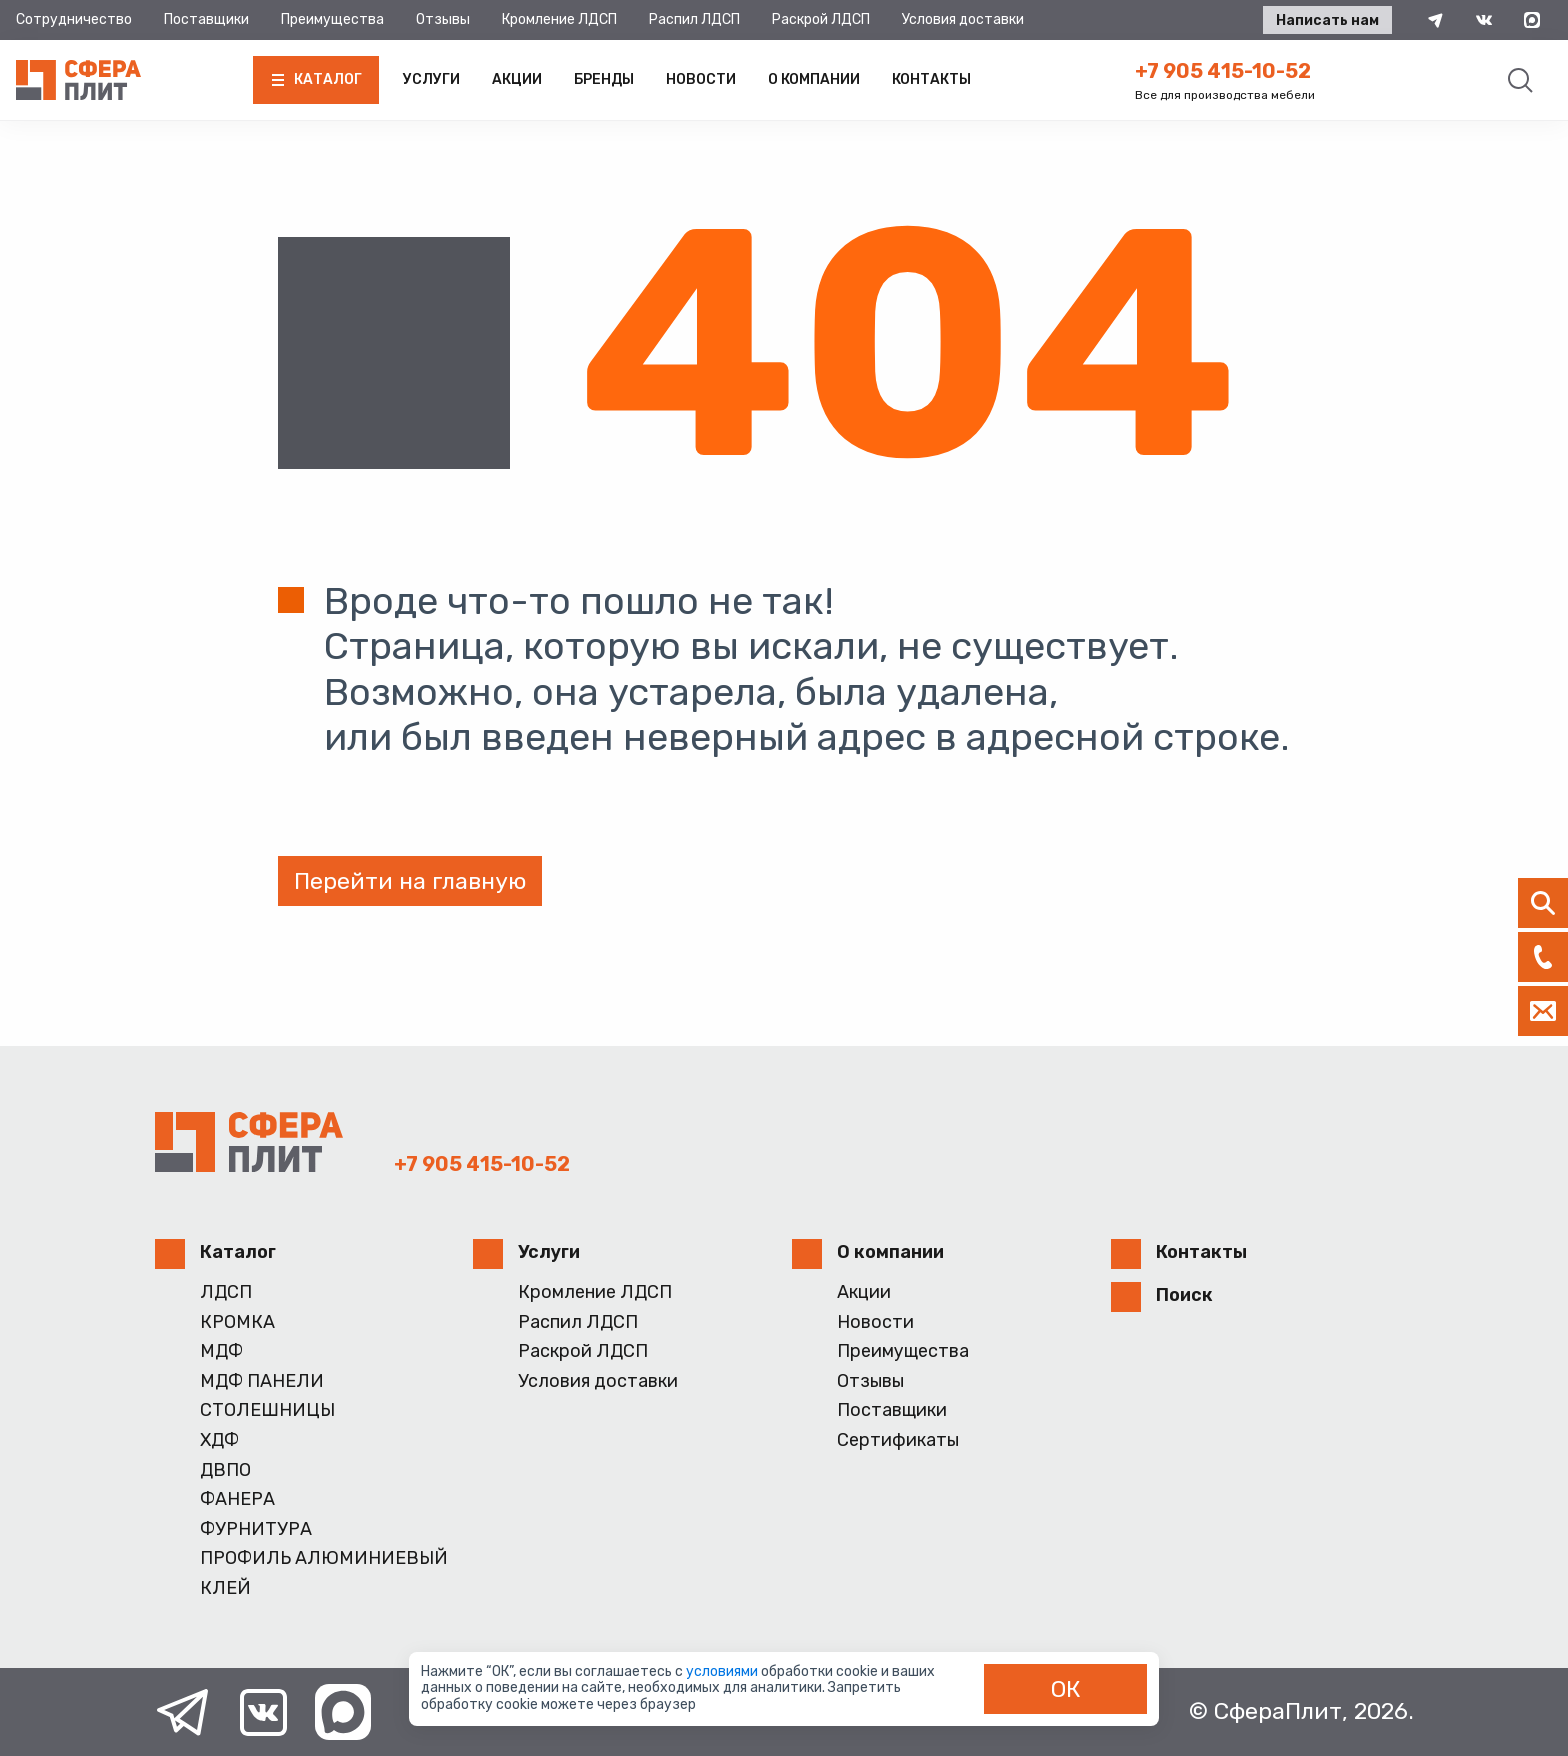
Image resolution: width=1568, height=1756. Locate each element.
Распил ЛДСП (694, 19)
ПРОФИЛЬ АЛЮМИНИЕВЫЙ (324, 1558)
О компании (814, 79)
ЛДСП (226, 1292)
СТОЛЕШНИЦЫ (267, 1410)
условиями (723, 1671)
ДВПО (225, 1470)
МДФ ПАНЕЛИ (262, 1381)
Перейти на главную (410, 881)
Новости (701, 79)
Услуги (431, 79)
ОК (1066, 1689)
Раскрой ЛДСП (821, 19)
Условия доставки (963, 19)
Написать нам (1327, 20)
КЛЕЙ (225, 1588)
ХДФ (219, 1440)
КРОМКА (237, 1322)
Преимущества (332, 19)
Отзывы (443, 19)
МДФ (221, 1351)
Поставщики (206, 19)
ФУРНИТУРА (256, 1529)
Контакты (931, 79)
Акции (517, 79)
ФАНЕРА (237, 1499)
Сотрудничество (74, 19)
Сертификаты (898, 1440)
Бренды (604, 79)
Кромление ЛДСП (559, 19)
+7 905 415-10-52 (1223, 71)
